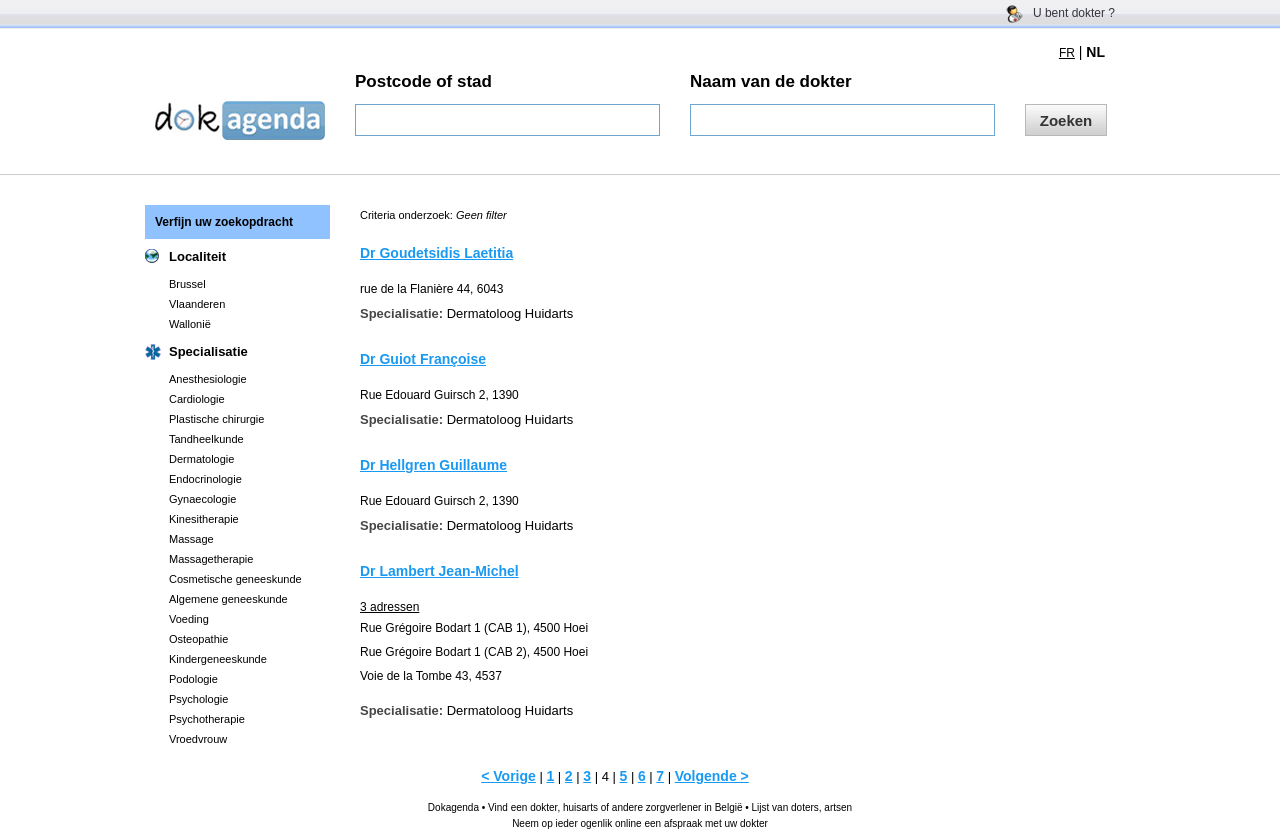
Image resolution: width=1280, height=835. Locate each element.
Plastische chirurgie (216, 419)
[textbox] (507, 120)
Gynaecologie (202, 499)
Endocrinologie (205, 479)
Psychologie (198, 699)
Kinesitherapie (204, 519)
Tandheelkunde (206, 439)
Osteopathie (198, 639)
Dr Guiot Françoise (423, 359)
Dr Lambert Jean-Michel (439, 571)
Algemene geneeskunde (228, 599)
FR (1067, 53)
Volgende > (712, 776)
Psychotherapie (207, 719)
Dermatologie (201, 459)
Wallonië (190, 324)
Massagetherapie (211, 559)
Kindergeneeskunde (218, 659)
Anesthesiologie (208, 379)
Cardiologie (197, 399)
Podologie (193, 679)
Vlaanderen (197, 304)
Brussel (187, 284)
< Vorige (508, 776)
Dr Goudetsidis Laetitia (436, 253)
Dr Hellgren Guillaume (433, 465)
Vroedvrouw (198, 739)
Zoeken (1066, 120)
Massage (191, 539)
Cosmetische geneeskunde (235, 579)
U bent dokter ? (1074, 13)
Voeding (189, 619)
